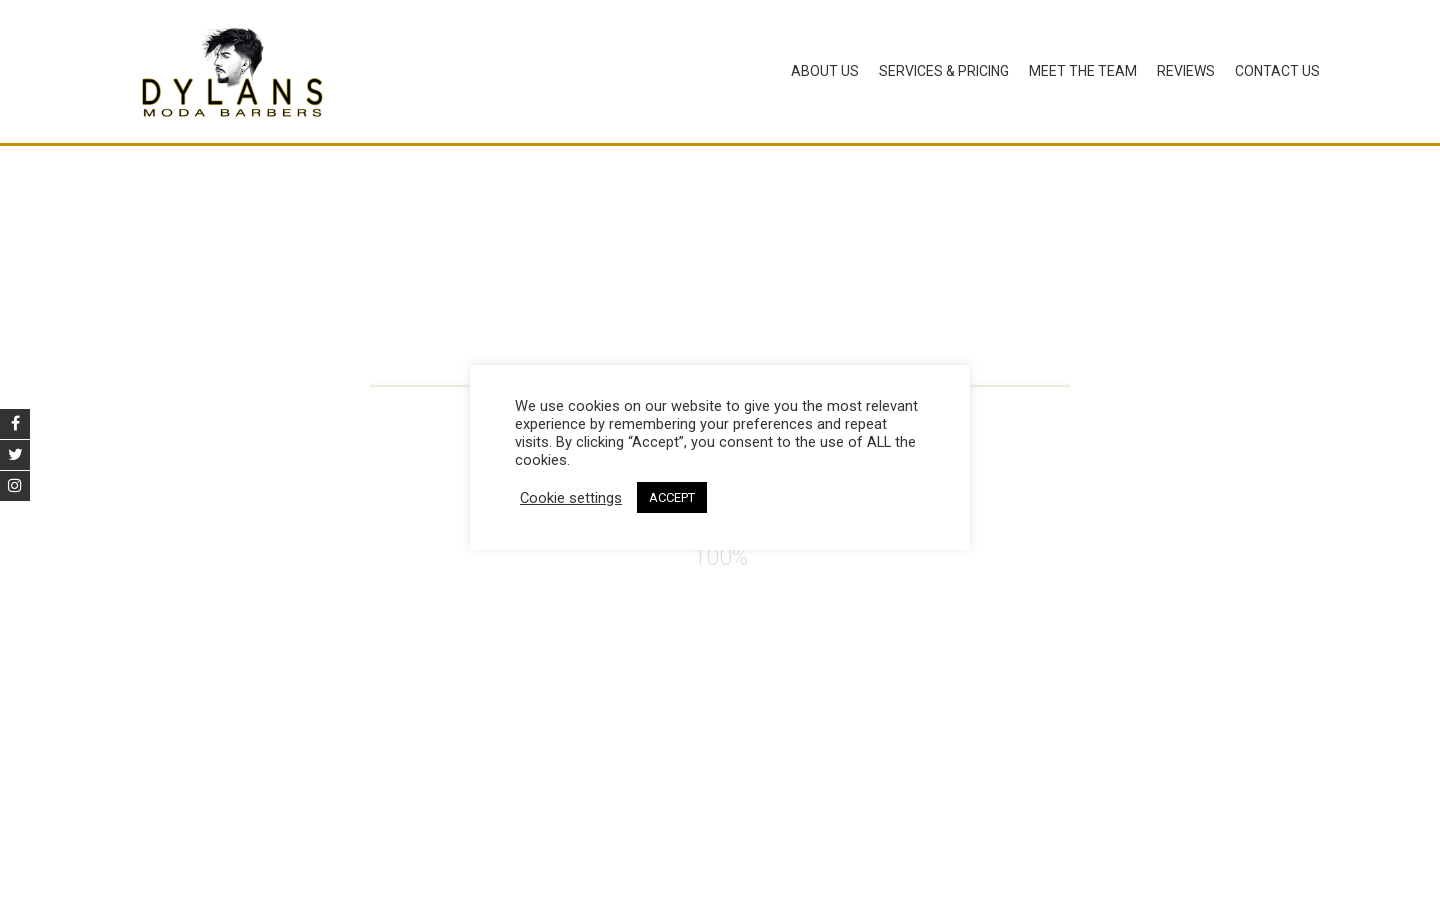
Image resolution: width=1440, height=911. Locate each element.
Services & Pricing (944, 71)
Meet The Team (1083, 71)
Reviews (1186, 71)
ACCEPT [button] (672, 497)
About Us (825, 71)
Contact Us (1277, 71)
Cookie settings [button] (571, 498)
